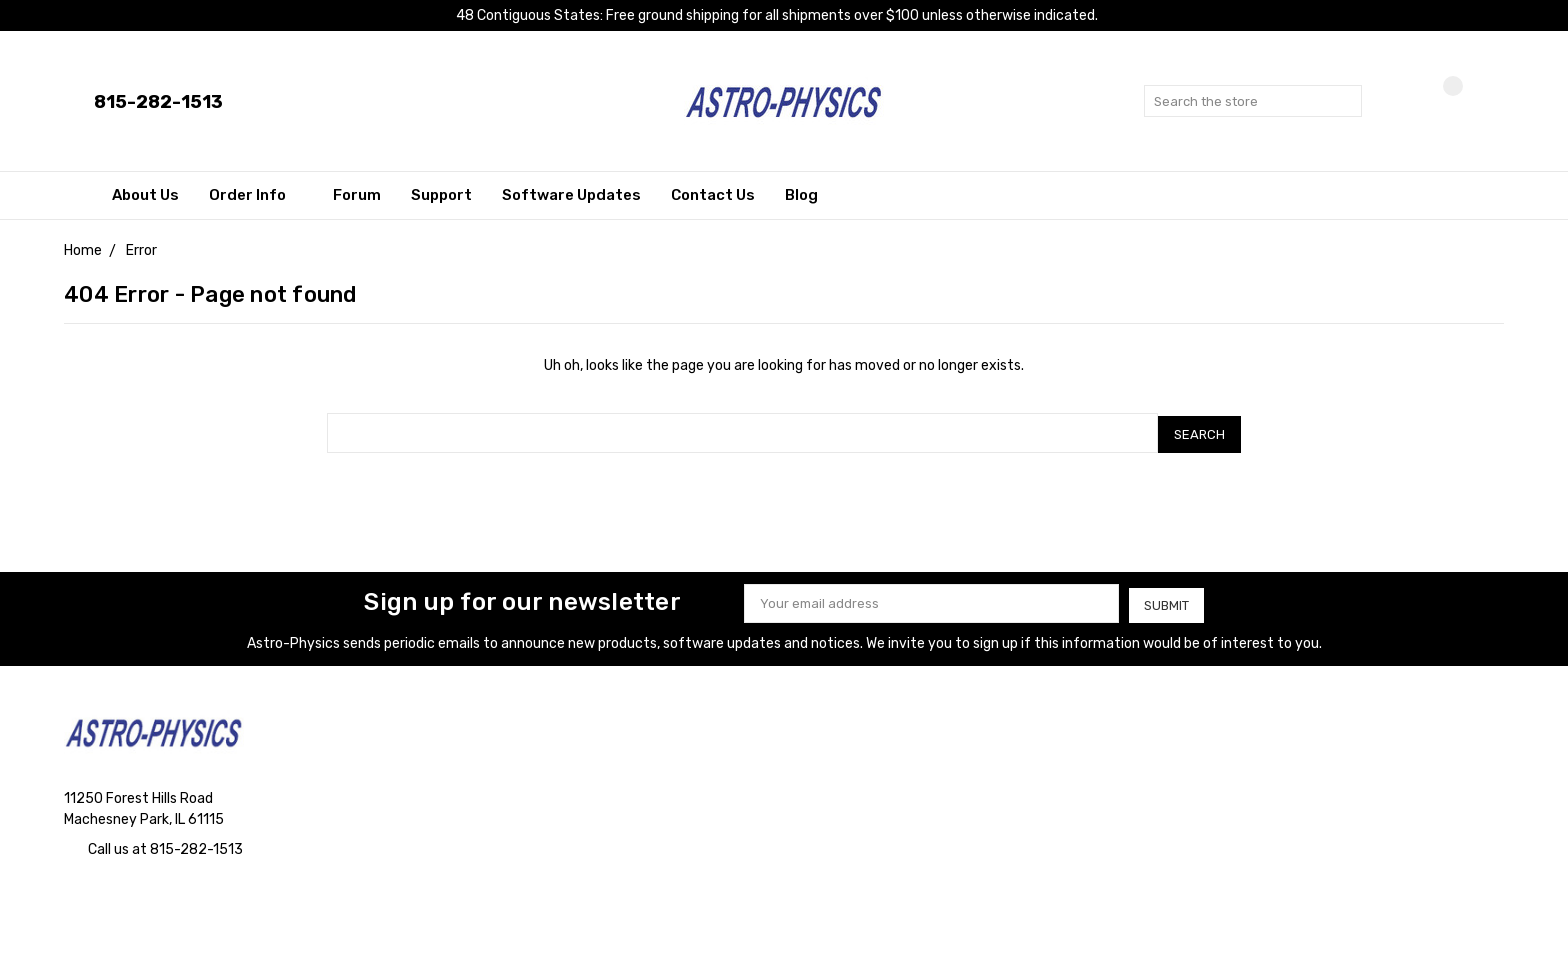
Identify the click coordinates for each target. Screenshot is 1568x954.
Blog (801, 195)
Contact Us (713, 195)
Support (441, 195)
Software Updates (571, 195)
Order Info (256, 195)
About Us (145, 195)
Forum (357, 195)
